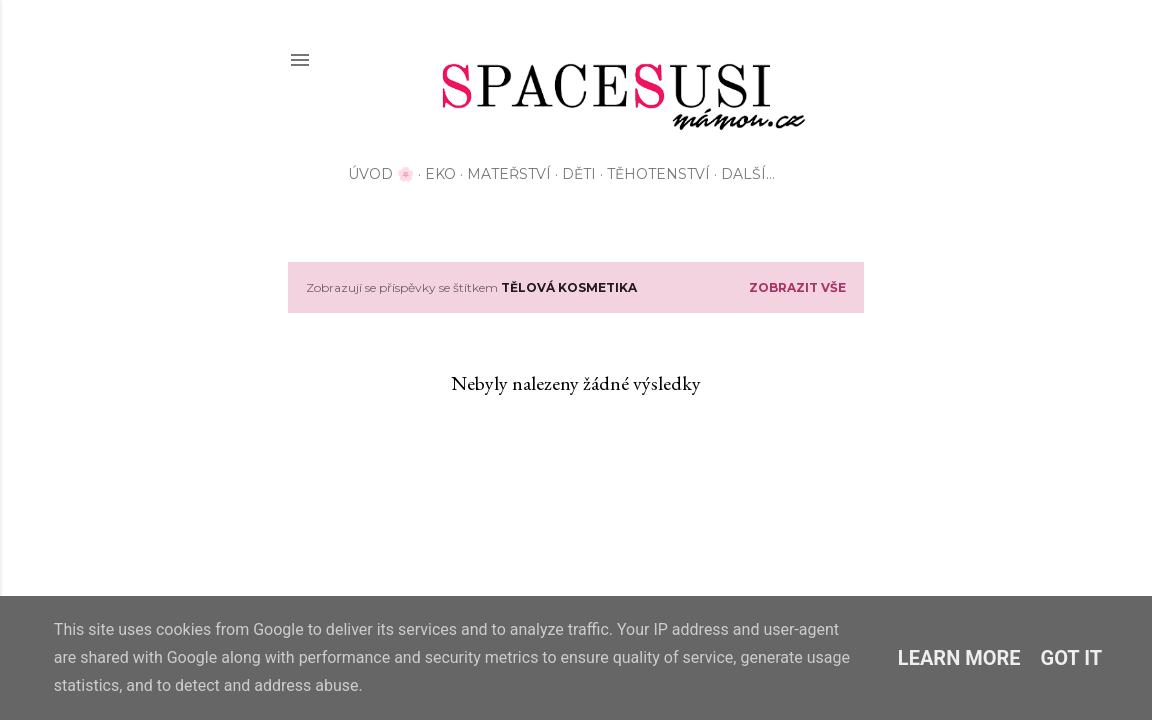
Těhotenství (658, 174)
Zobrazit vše (797, 287)
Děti (579, 174)
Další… (748, 174)
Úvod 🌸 (381, 174)
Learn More (959, 658)
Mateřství (509, 174)
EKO (440, 174)
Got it (1072, 658)
